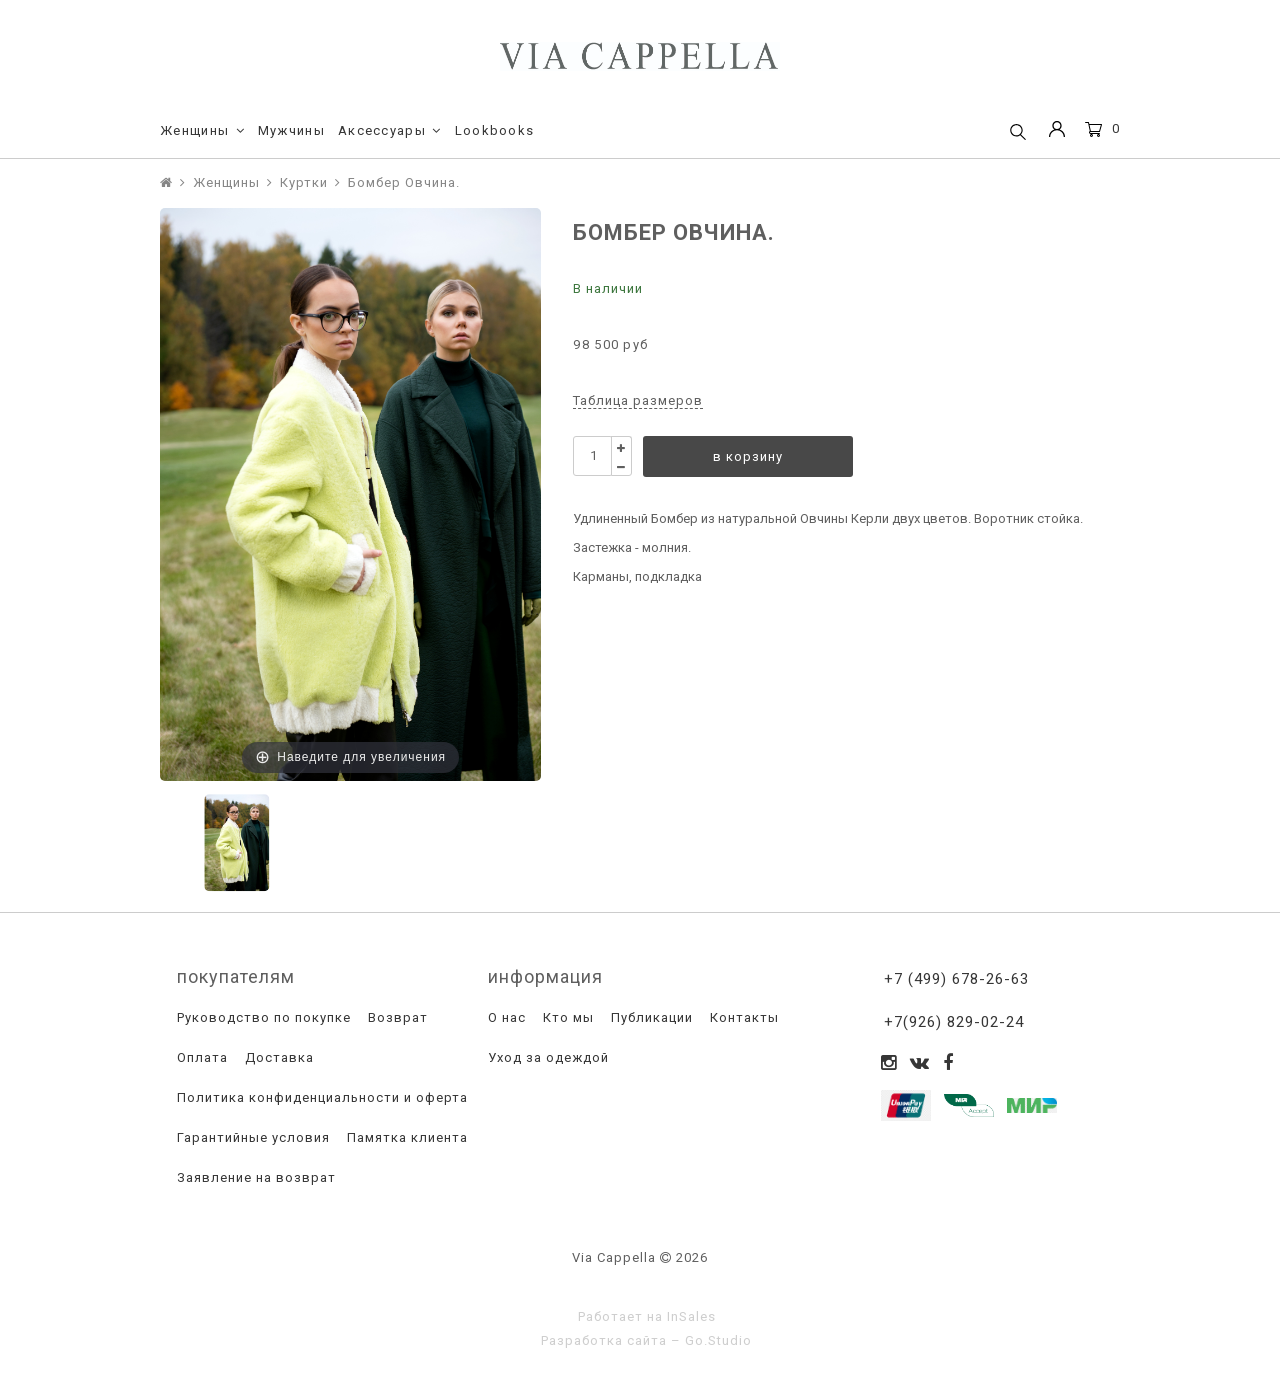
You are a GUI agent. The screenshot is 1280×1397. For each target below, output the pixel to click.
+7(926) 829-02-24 (954, 1022)
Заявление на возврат (254, 1177)
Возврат (396, 1017)
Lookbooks (495, 130)
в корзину (748, 456)
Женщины (202, 131)
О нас (505, 1017)
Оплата (200, 1057)
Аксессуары (390, 131)
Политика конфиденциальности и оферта (320, 1097)
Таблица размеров (638, 400)
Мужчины (291, 130)
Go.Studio (718, 1340)
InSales (691, 1316)
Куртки (304, 182)
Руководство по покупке (262, 1017)
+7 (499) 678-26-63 (956, 979)
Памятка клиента (405, 1137)
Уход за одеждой (546, 1057)
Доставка (277, 1057)
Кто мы (566, 1017)
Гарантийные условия (251, 1137)
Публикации (650, 1017)
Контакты (742, 1017)
